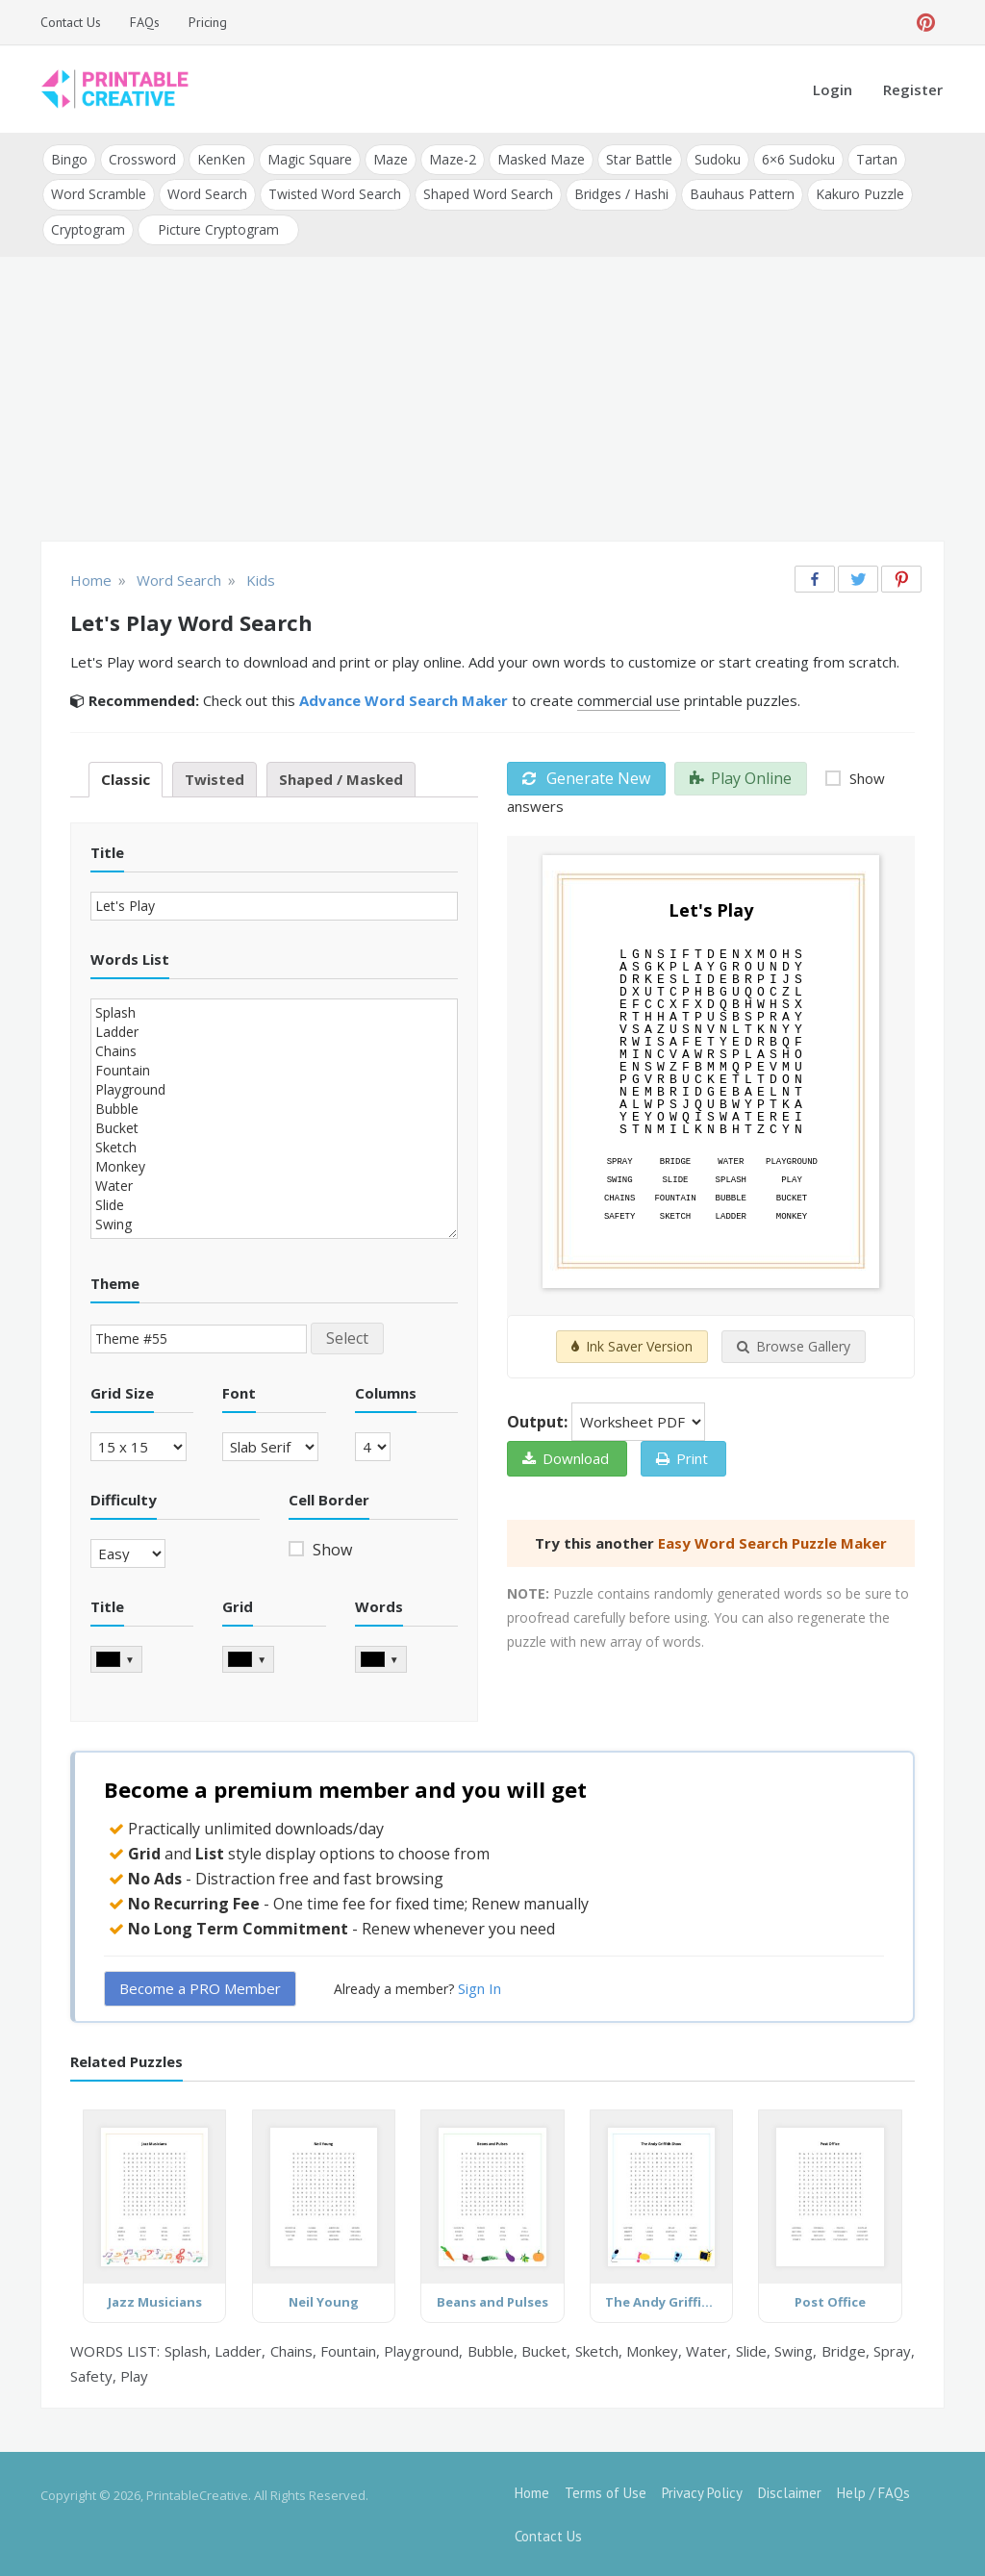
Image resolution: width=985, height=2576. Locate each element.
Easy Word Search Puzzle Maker (772, 1543)
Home (532, 2492)
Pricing (208, 22)
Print (682, 1458)
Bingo (69, 159)
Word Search (207, 194)
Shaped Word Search (487, 194)
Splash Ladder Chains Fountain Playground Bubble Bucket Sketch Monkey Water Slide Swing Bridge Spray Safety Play (274, 1118)
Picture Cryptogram (218, 228)
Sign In (479, 1987)
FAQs (145, 22)
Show (330, 1548)
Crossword (142, 159)
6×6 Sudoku (796, 159)
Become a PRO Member (200, 1987)
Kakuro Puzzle (859, 194)
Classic (125, 778)
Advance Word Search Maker (403, 699)
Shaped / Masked (341, 778)
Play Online (741, 777)
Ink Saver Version (632, 1346)
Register (913, 89)
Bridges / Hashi (620, 194)
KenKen (221, 159)
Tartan (875, 159)
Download (565, 1458)
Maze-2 (451, 159)
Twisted (214, 778)
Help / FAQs (873, 2492)
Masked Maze (540, 159)
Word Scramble (98, 194)
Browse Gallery (793, 1346)
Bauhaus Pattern (741, 194)
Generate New (586, 777)
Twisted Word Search (334, 194)
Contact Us (70, 22)
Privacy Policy (702, 2492)
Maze (389, 159)
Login (832, 89)
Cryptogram (88, 228)
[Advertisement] (492, 400)
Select (347, 1337)
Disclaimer (789, 2492)
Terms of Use (605, 2492)
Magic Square (308, 159)
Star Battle (638, 159)
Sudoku (716, 159)
